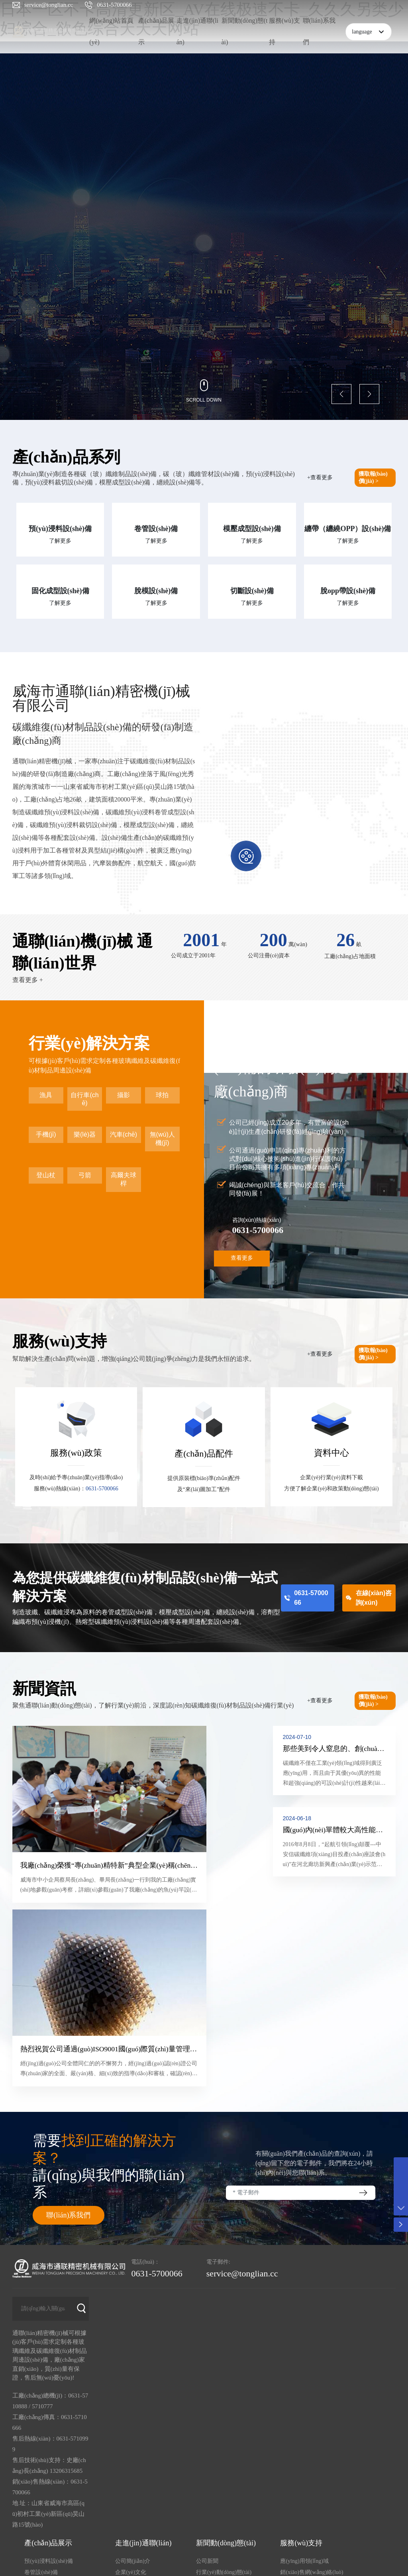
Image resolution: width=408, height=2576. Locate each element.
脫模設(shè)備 (156, 591)
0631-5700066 (114, 5)
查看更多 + (27, 979)
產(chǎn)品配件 (204, 1454)
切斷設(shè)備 (252, 591)
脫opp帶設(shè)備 (347, 591)
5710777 (42, 2212)
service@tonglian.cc (48, 5)
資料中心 (331, 1453)
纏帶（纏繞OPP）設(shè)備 (347, 529)
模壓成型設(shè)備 (252, 529)
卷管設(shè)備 (156, 529)
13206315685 (66, 2276)
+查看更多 (320, 477)
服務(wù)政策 (76, 1453)
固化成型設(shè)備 (60, 591)
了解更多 (60, 541)
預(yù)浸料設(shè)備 (60, 529)
